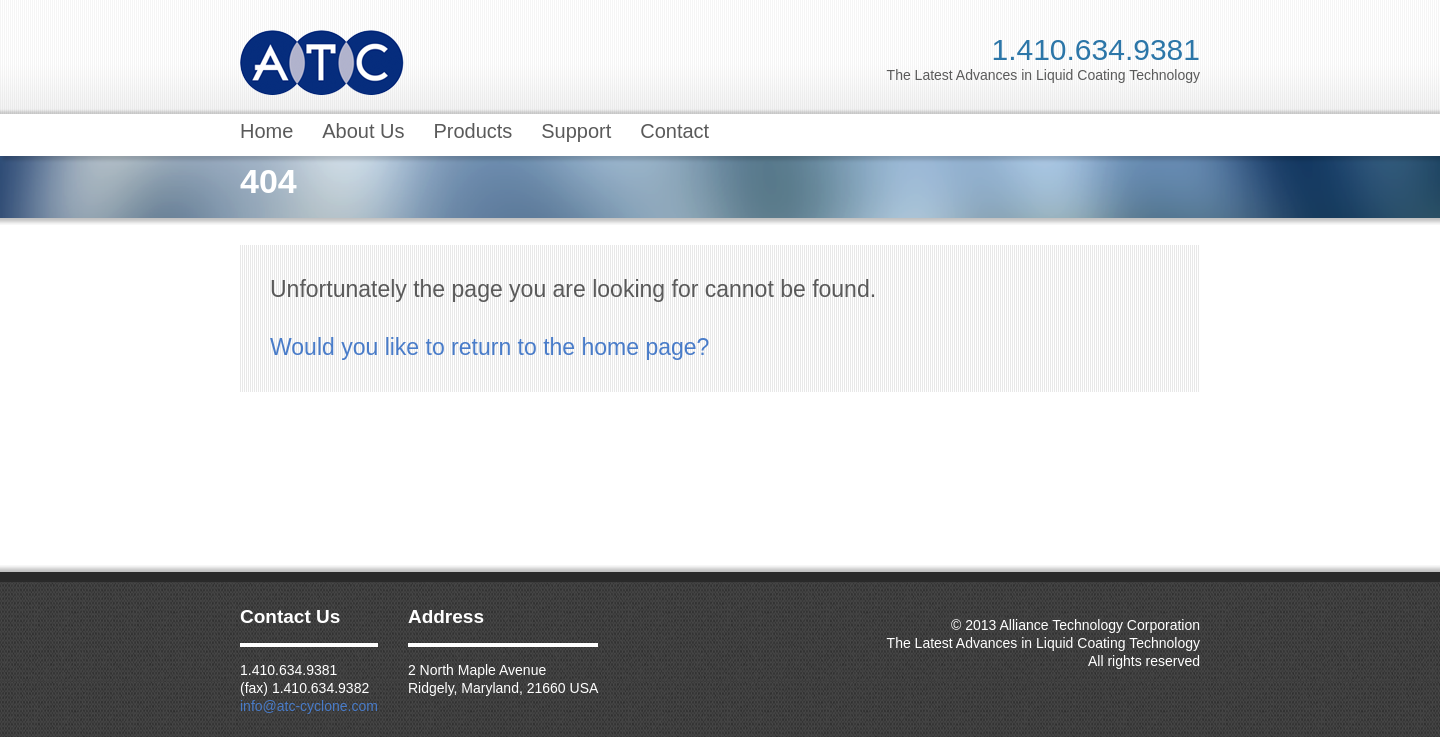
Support (576, 131)
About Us (363, 131)
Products (472, 131)
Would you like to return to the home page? (489, 347)
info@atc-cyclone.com (309, 706)
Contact (674, 131)
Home (266, 131)
